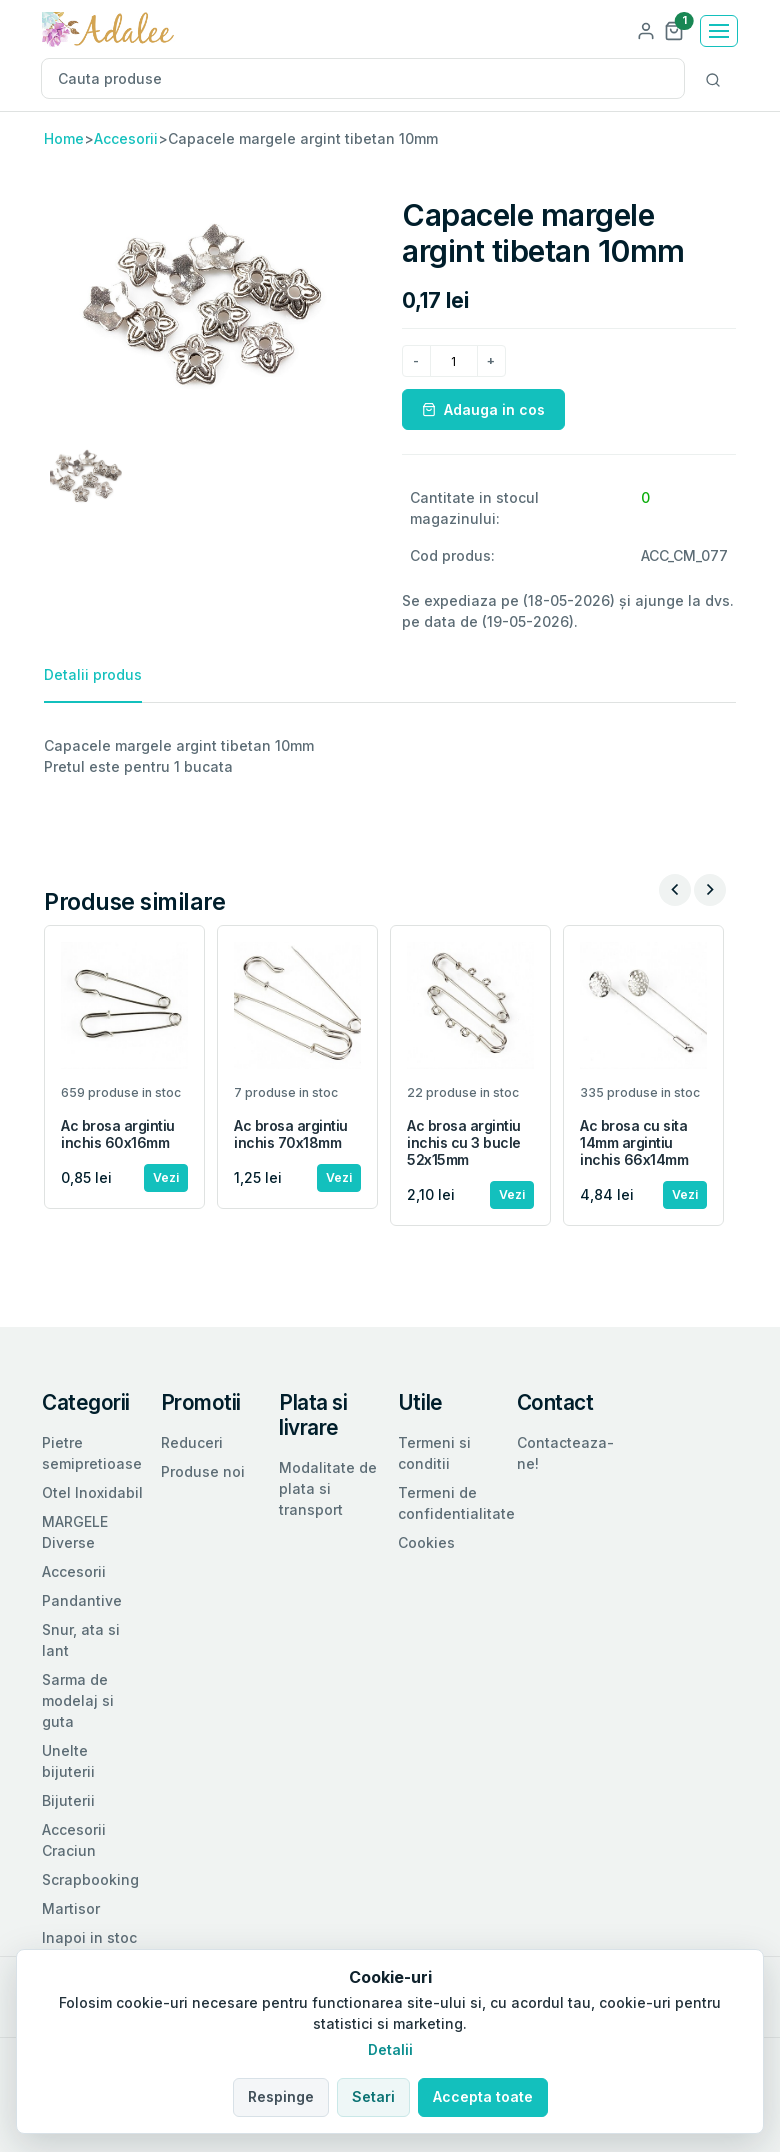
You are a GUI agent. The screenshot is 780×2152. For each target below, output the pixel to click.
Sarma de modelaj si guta (78, 1700)
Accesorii (126, 138)
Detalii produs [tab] (93, 674)
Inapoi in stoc (89, 1937)
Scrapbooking (90, 1879)
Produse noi (203, 1471)
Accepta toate (483, 2096)
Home (64, 138)
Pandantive (82, 1600)
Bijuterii (68, 1800)
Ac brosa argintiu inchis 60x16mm (118, 1134)
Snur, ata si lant (81, 1640)
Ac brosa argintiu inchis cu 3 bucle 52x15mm (464, 1142)
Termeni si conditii (434, 1453)
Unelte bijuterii (68, 1761)
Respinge (281, 2096)
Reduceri (192, 1442)
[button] (674, 29)
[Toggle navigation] (719, 31)
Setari (373, 2096)
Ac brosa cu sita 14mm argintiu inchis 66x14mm (634, 1142)
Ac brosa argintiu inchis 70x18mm (291, 1134)
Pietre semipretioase (92, 1453)
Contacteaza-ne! (565, 1453)
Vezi (166, 1177)
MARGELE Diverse (75, 1532)
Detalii (390, 2049)
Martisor (71, 1908)
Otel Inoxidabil (92, 1492)
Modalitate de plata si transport (328, 1488)
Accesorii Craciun (74, 1840)
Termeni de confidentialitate (456, 1503)
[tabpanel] (390, 756)
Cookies (426, 1542)
